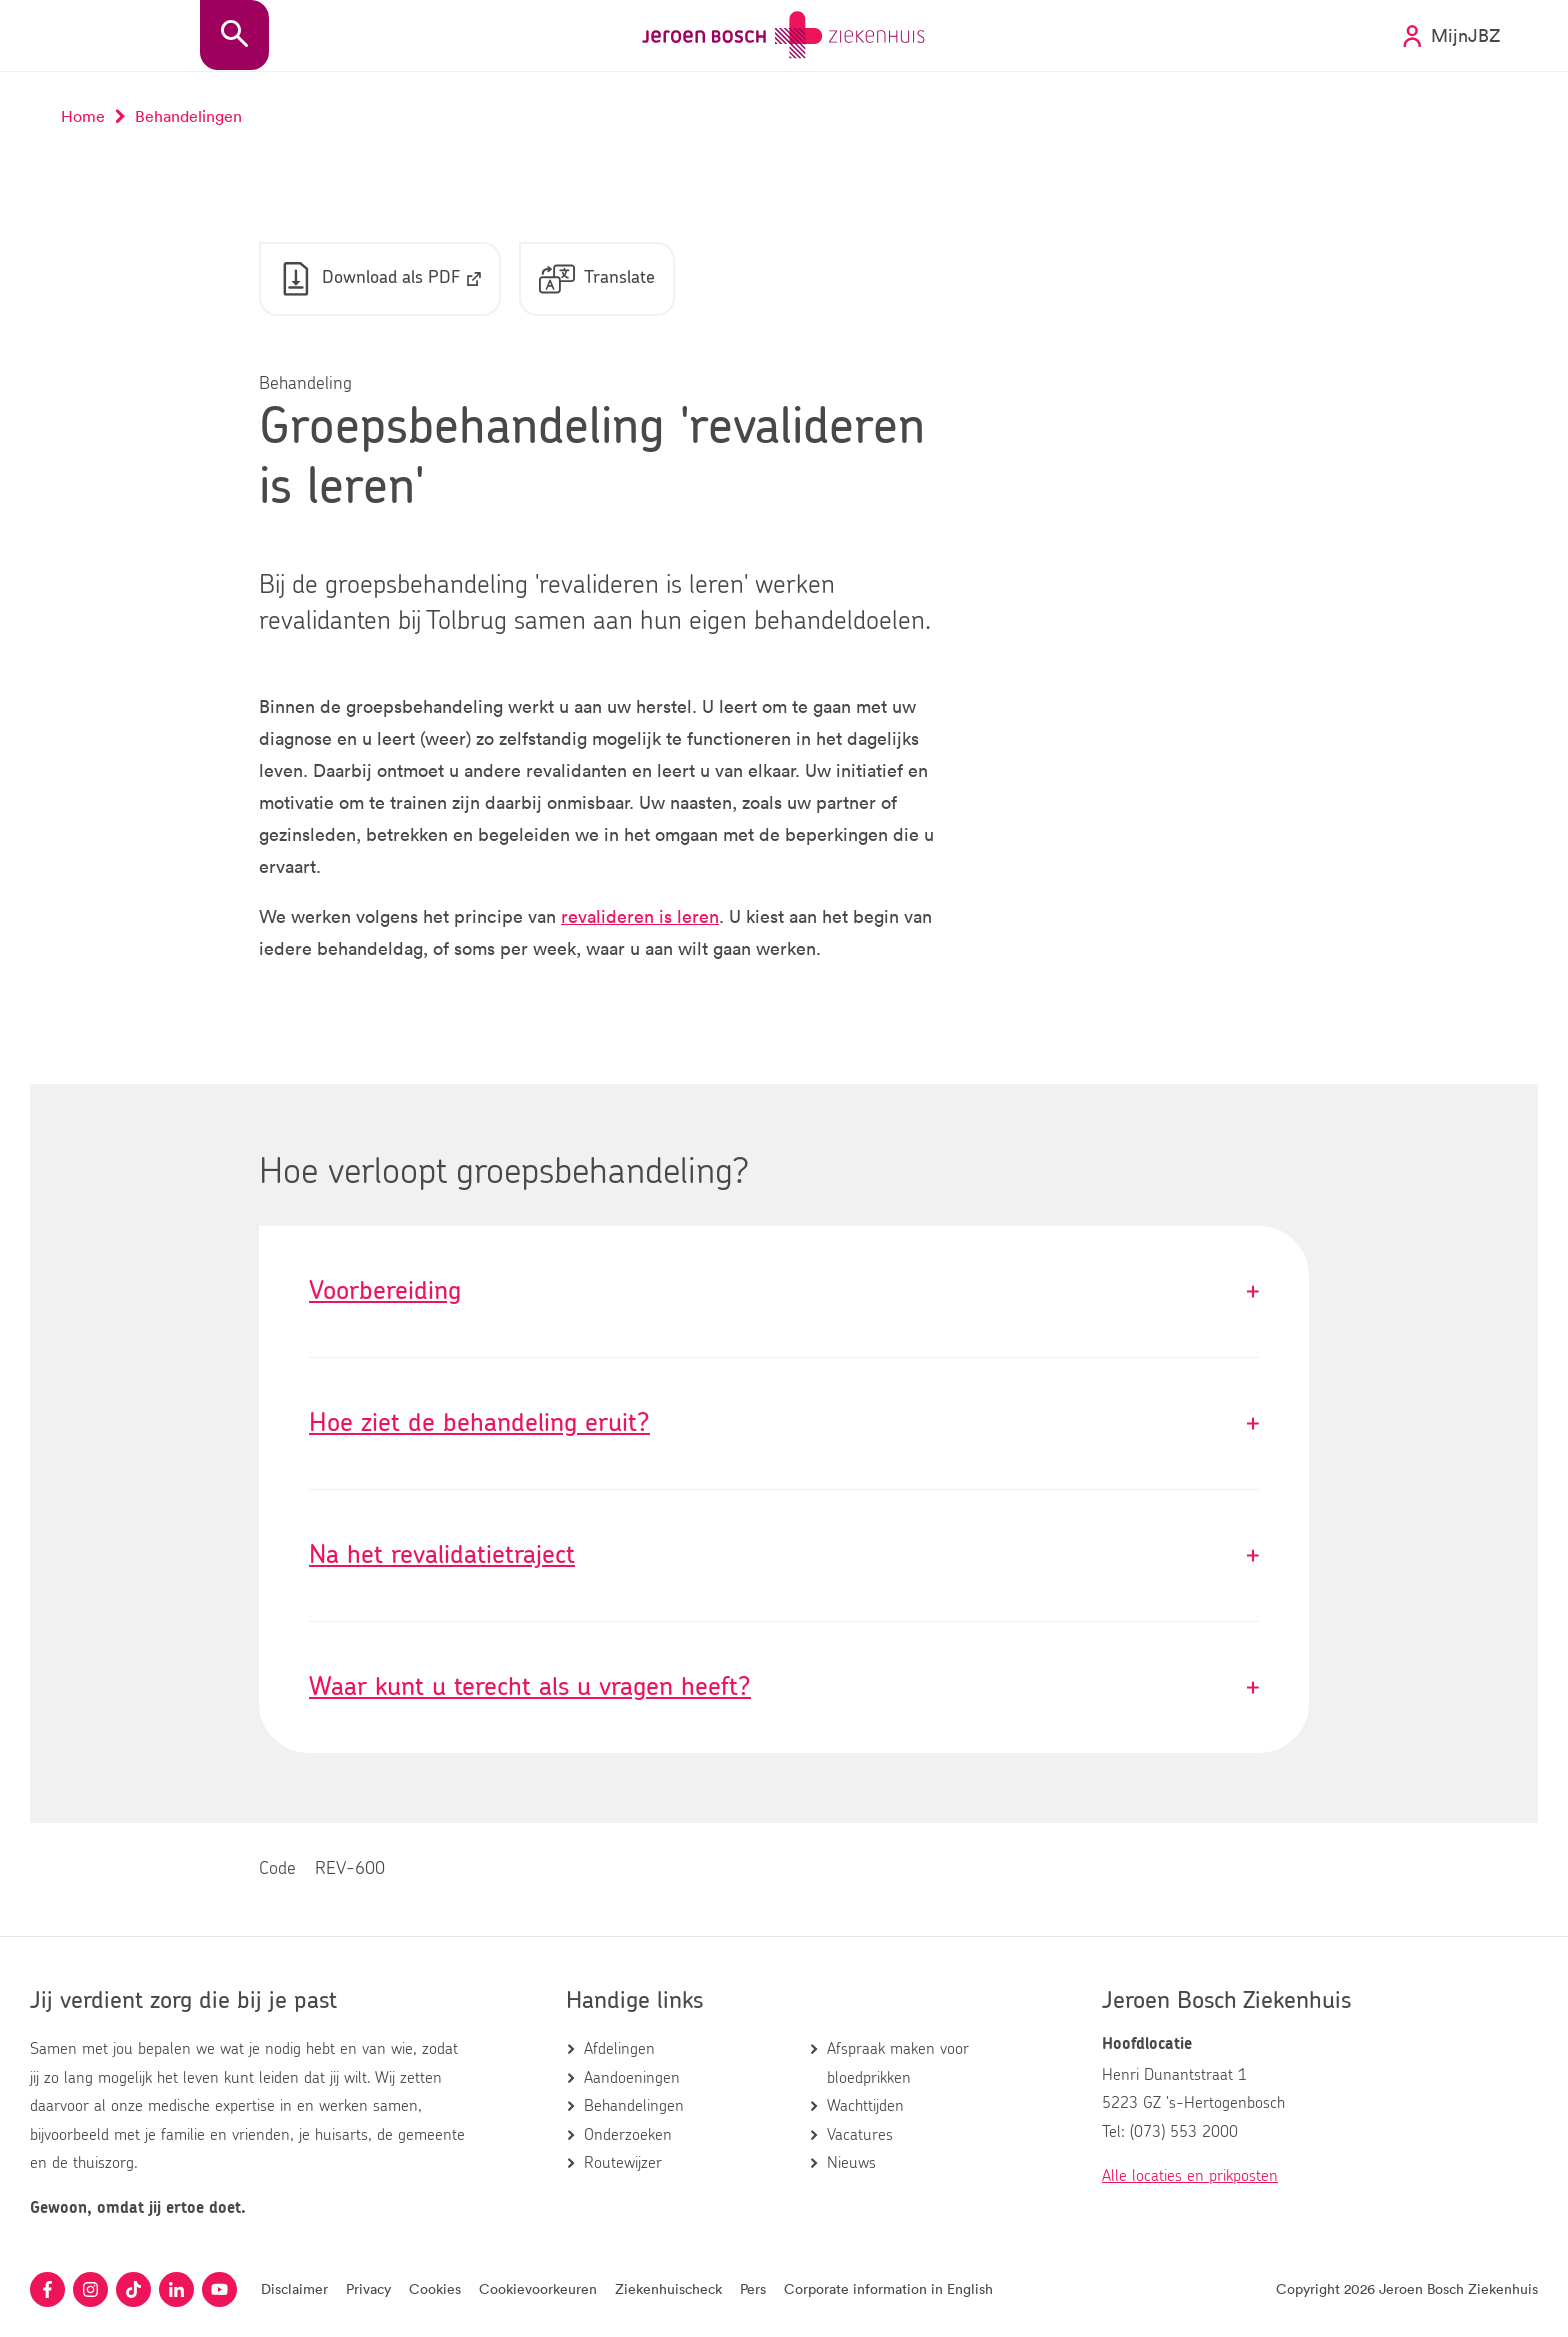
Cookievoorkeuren (538, 2288)
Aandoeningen (632, 2078)
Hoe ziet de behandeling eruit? (784, 1423)
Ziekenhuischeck (668, 2288)
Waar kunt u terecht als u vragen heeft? (784, 1687)
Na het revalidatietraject (784, 1555)
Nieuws (851, 2163)
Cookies (435, 2288)
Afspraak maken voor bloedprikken (898, 2063)
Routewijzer (623, 2163)
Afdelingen (619, 2049)
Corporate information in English (888, 2288)
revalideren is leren (640, 916)
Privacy (368, 2288)
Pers (753, 2288)
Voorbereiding (784, 1291)
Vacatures (860, 2135)
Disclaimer (294, 2288)
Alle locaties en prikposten (1190, 2176)
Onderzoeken (628, 2135)
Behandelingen (634, 2106)
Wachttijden (865, 2106)
